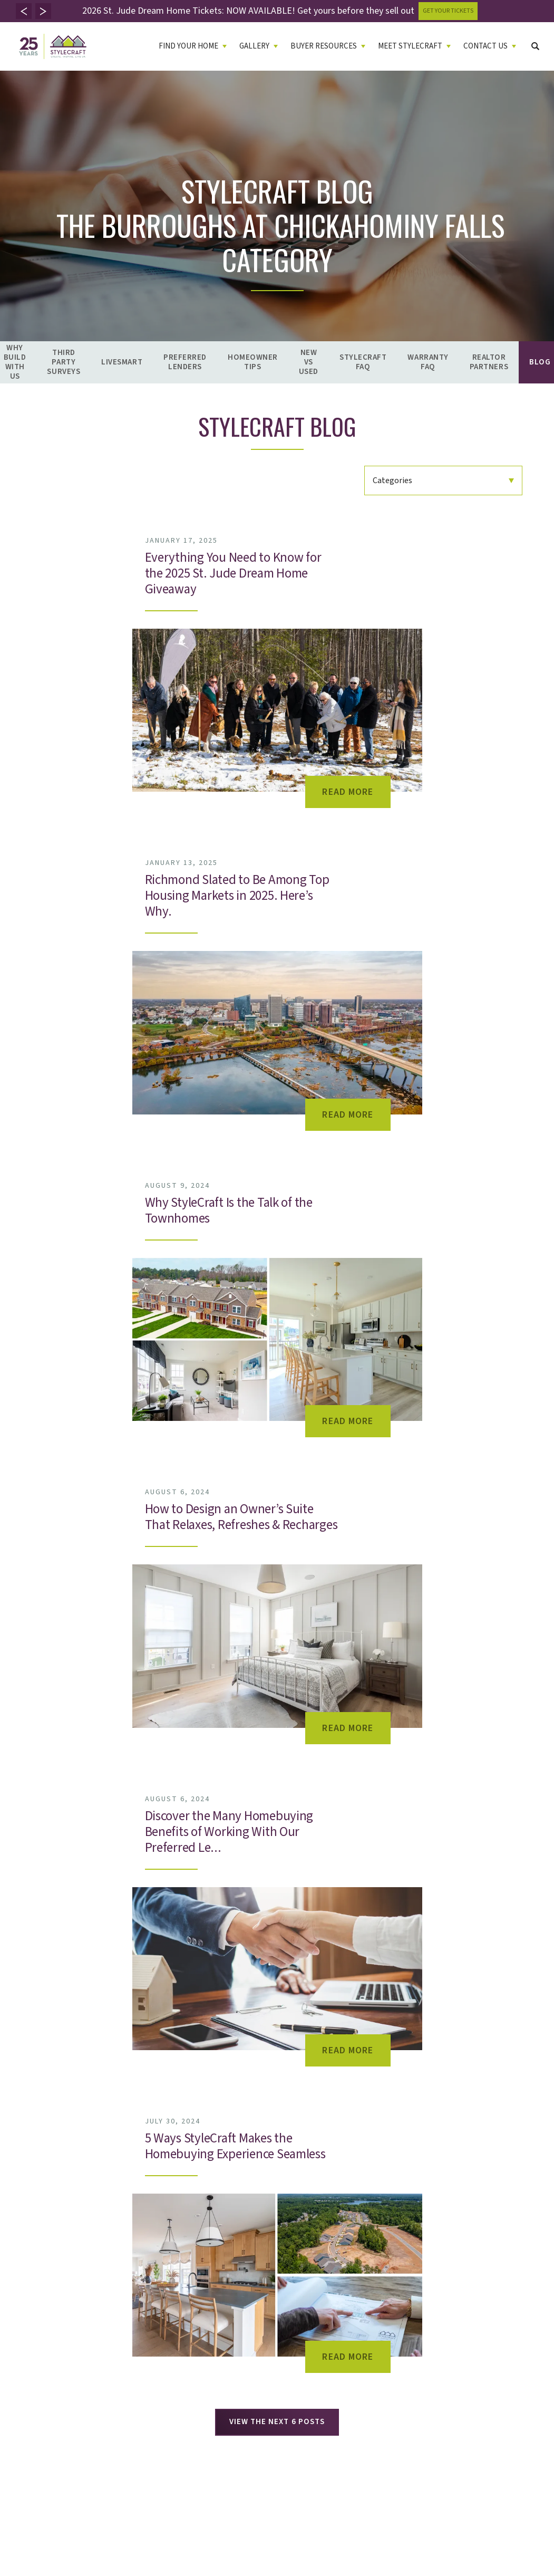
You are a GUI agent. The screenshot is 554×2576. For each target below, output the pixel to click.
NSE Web (348, 2288)
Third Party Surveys (63, 362)
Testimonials (266, 2236)
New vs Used (308, 362)
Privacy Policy (196, 2450)
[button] (24, 11)
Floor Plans (34, 2236)
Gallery (118, 2196)
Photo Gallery (125, 2209)
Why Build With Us (193, 2209)
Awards (258, 2288)
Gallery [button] (254, 46)
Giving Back (265, 2262)
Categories (392, 480)
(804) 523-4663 (514, 2238)
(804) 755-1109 (515, 2263)
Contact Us (355, 2196)
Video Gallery (124, 2222)
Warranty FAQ (427, 362)
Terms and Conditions (462, 2450)
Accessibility (254, 2450)
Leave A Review (271, 2249)
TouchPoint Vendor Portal (375, 2275)
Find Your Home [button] (188, 46)
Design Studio (269, 2302)
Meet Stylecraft (278, 2196)
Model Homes (38, 2249)
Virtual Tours (124, 2236)
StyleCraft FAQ (362, 362)
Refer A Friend (356, 2236)
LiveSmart (121, 362)
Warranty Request (363, 2222)
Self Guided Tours (45, 2288)
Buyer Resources (196, 2196)
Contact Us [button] (485, 46)
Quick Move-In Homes (52, 2222)
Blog (171, 2328)
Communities (37, 2209)
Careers (345, 2249)
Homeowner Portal (364, 2262)
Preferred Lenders (185, 362)
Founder (260, 2222)
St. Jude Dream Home (281, 2275)
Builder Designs (50, 2463)
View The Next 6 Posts (277, 1450)
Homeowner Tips (253, 362)
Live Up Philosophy (277, 2209)
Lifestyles (32, 2262)
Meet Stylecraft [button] (410, 46)
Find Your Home (45, 2196)
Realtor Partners (489, 362)
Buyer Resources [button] (323, 46)
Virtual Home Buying (49, 2275)
